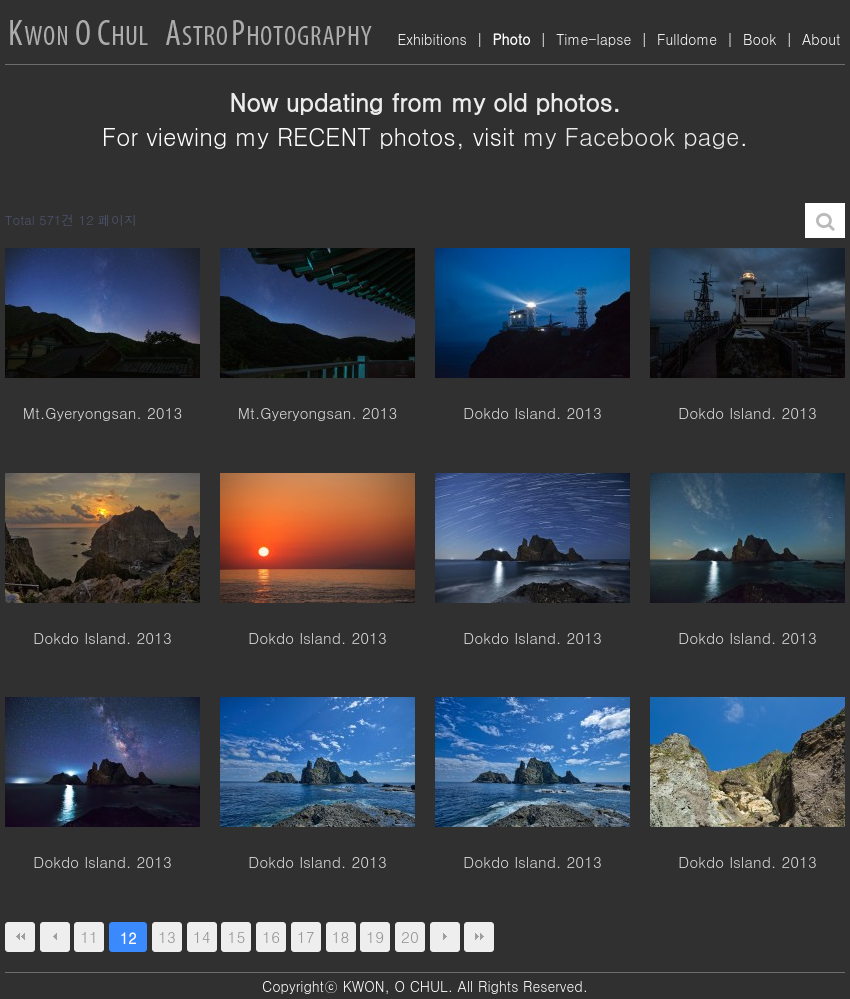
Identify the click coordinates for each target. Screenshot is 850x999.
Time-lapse (593, 39)
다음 (445, 937)
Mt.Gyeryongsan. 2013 (103, 413)
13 (167, 936)
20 (410, 936)
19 (375, 936)
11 (90, 936)
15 (237, 936)
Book (759, 39)
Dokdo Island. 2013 (532, 413)
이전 (55, 937)
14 (202, 936)
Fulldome (687, 39)
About (821, 39)
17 (306, 936)
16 (271, 936)
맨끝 (479, 937)
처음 (20, 937)
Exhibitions (431, 39)
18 (341, 936)
